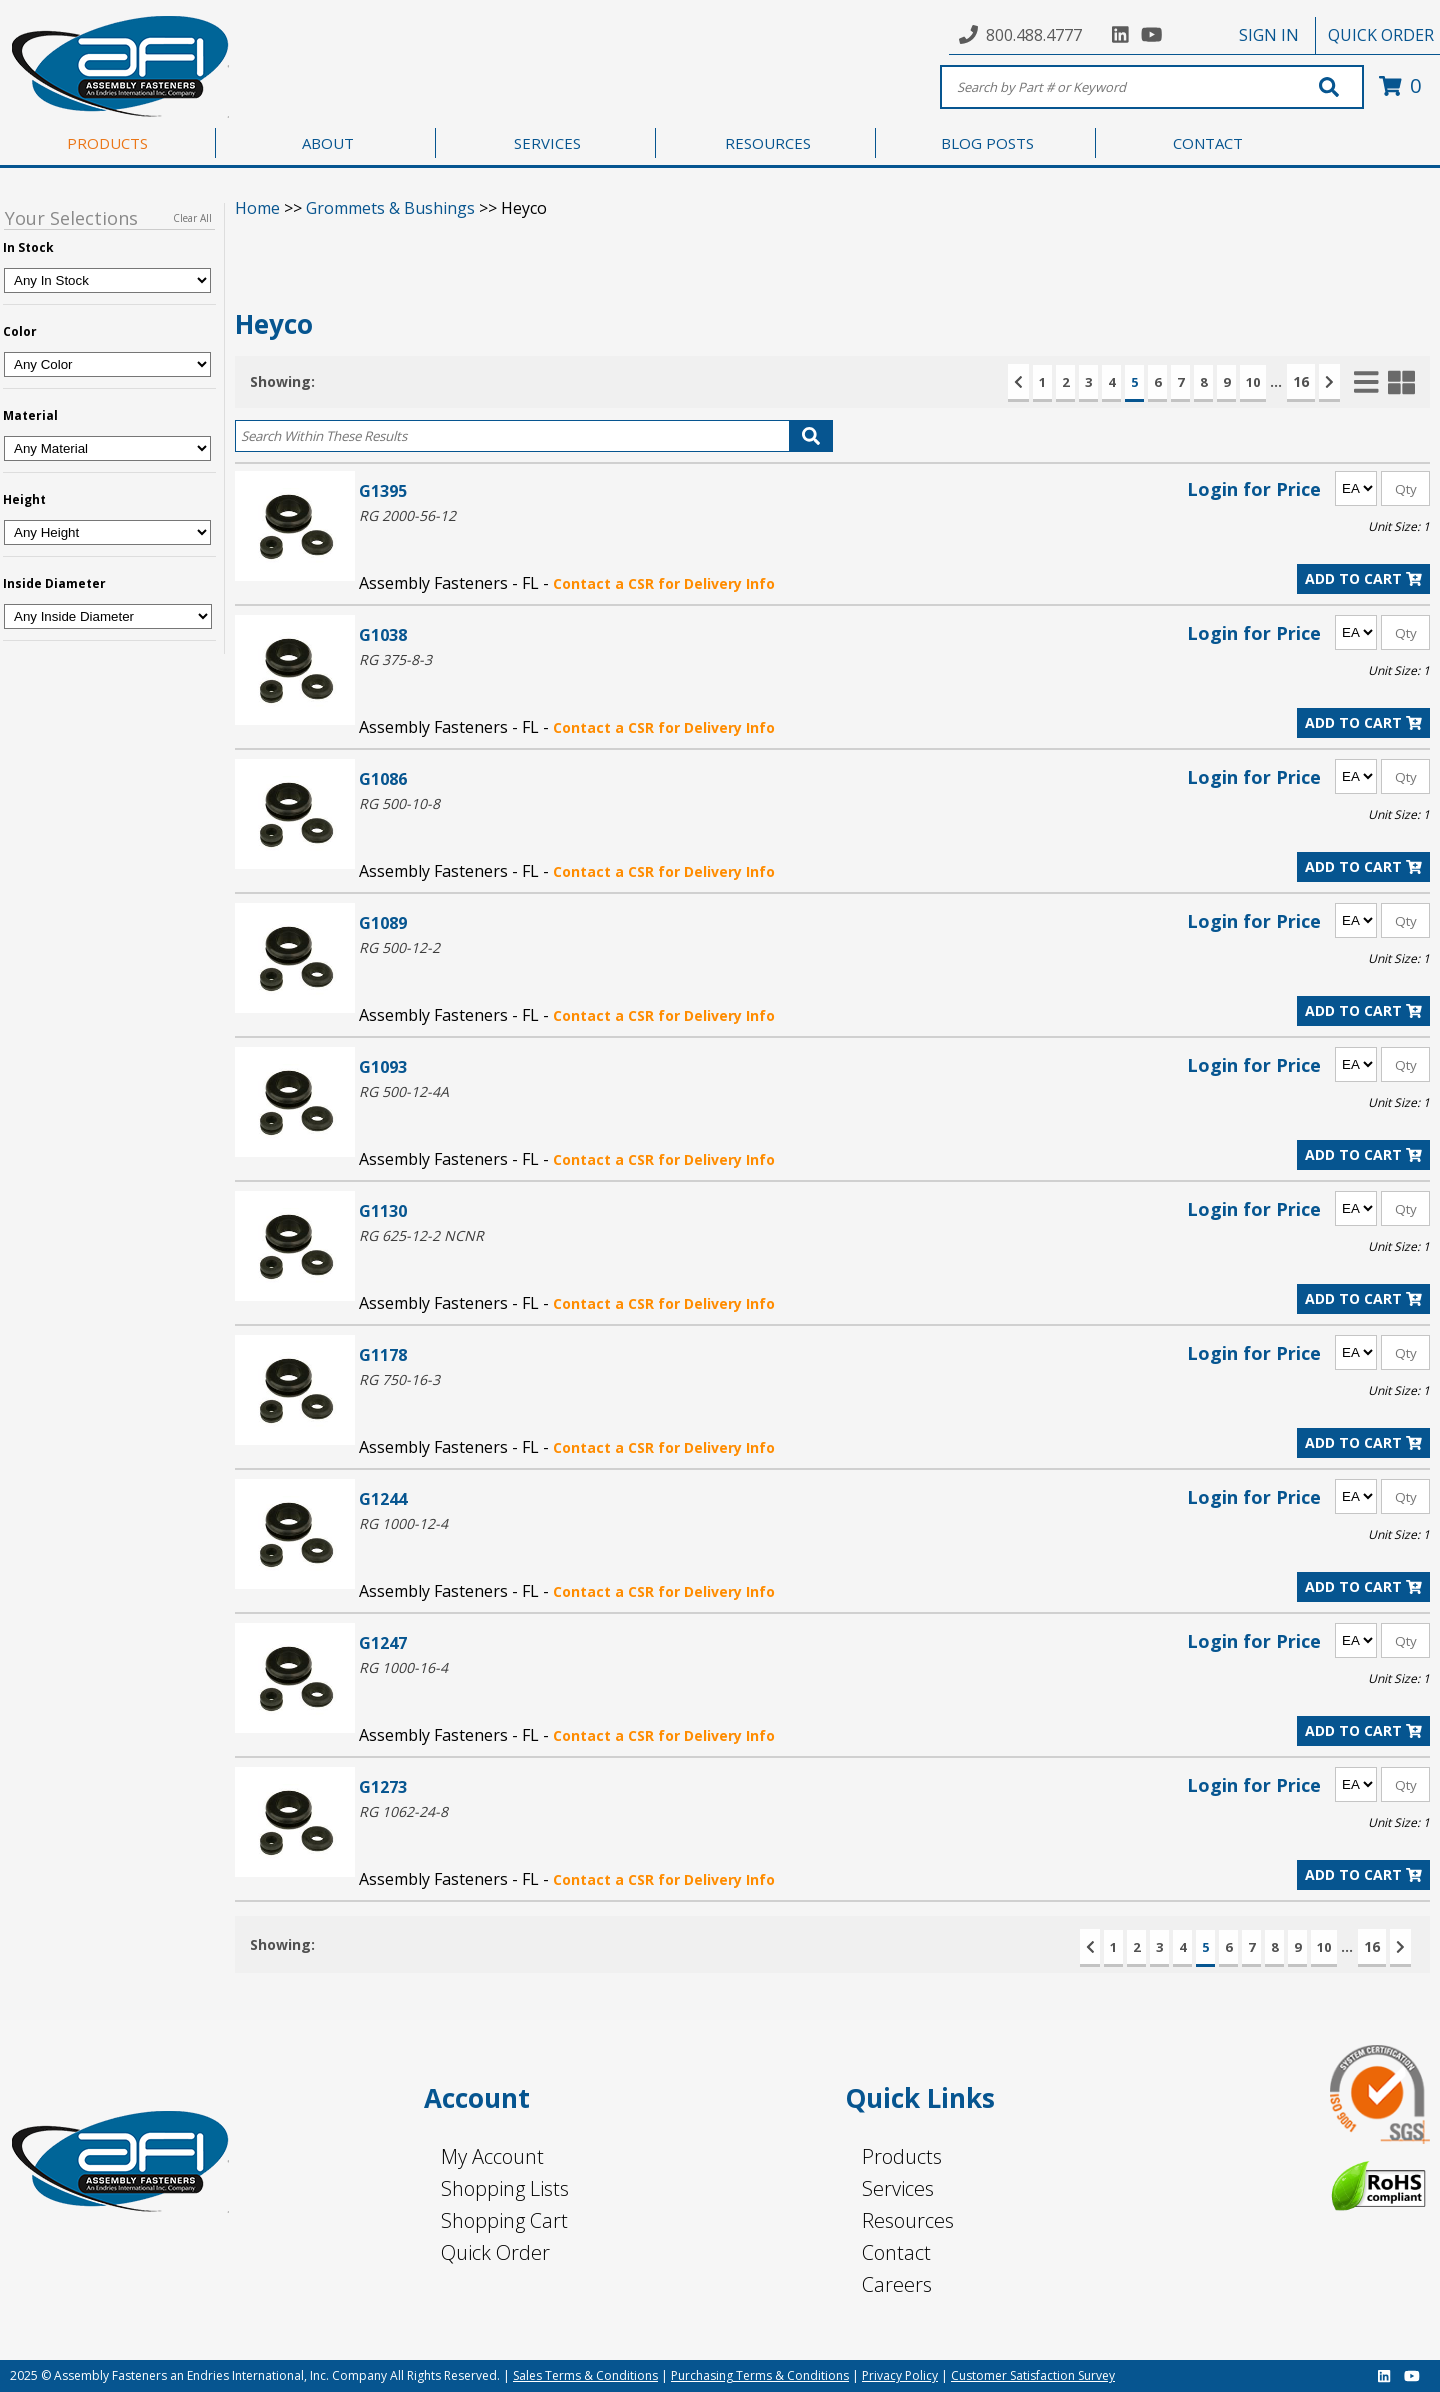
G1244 (383, 1498)
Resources (908, 2220)
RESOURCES (768, 143)
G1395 (383, 490)
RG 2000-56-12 (407, 515)
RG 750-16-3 (399, 1379)
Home (257, 208)
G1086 (383, 778)
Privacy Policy (900, 2375)
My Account (492, 2156)
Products (902, 2156)
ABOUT (328, 143)
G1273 (383, 1786)
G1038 (383, 634)
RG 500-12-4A (404, 1091)
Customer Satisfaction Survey (1033, 2375)
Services (898, 2188)
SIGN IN (1269, 35)
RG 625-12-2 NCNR (421, 1235)
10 (1253, 382)
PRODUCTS (107, 143)
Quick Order (495, 2252)
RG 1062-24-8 (403, 1811)
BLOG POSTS (987, 143)
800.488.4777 (1034, 35)
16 (1301, 381)
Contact (896, 2252)
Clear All (192, 218)
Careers (897, 2284)
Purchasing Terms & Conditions (760, 2375)
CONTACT (1208, 143)
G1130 (383, 1210)
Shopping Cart (504, 2220)
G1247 (383, 1642)
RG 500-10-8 (399, 803)
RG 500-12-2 (399, 947)
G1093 (383, 1066)
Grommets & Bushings (390, 208)
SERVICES (547, 143)
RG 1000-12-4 (403, 1523)
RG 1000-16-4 (403, 1667)
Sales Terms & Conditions (585, 2375)
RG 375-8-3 (395, 659)
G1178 (383, 1354)
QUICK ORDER (1381, 35)
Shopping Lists (505, 2188)
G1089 (383, 922)
